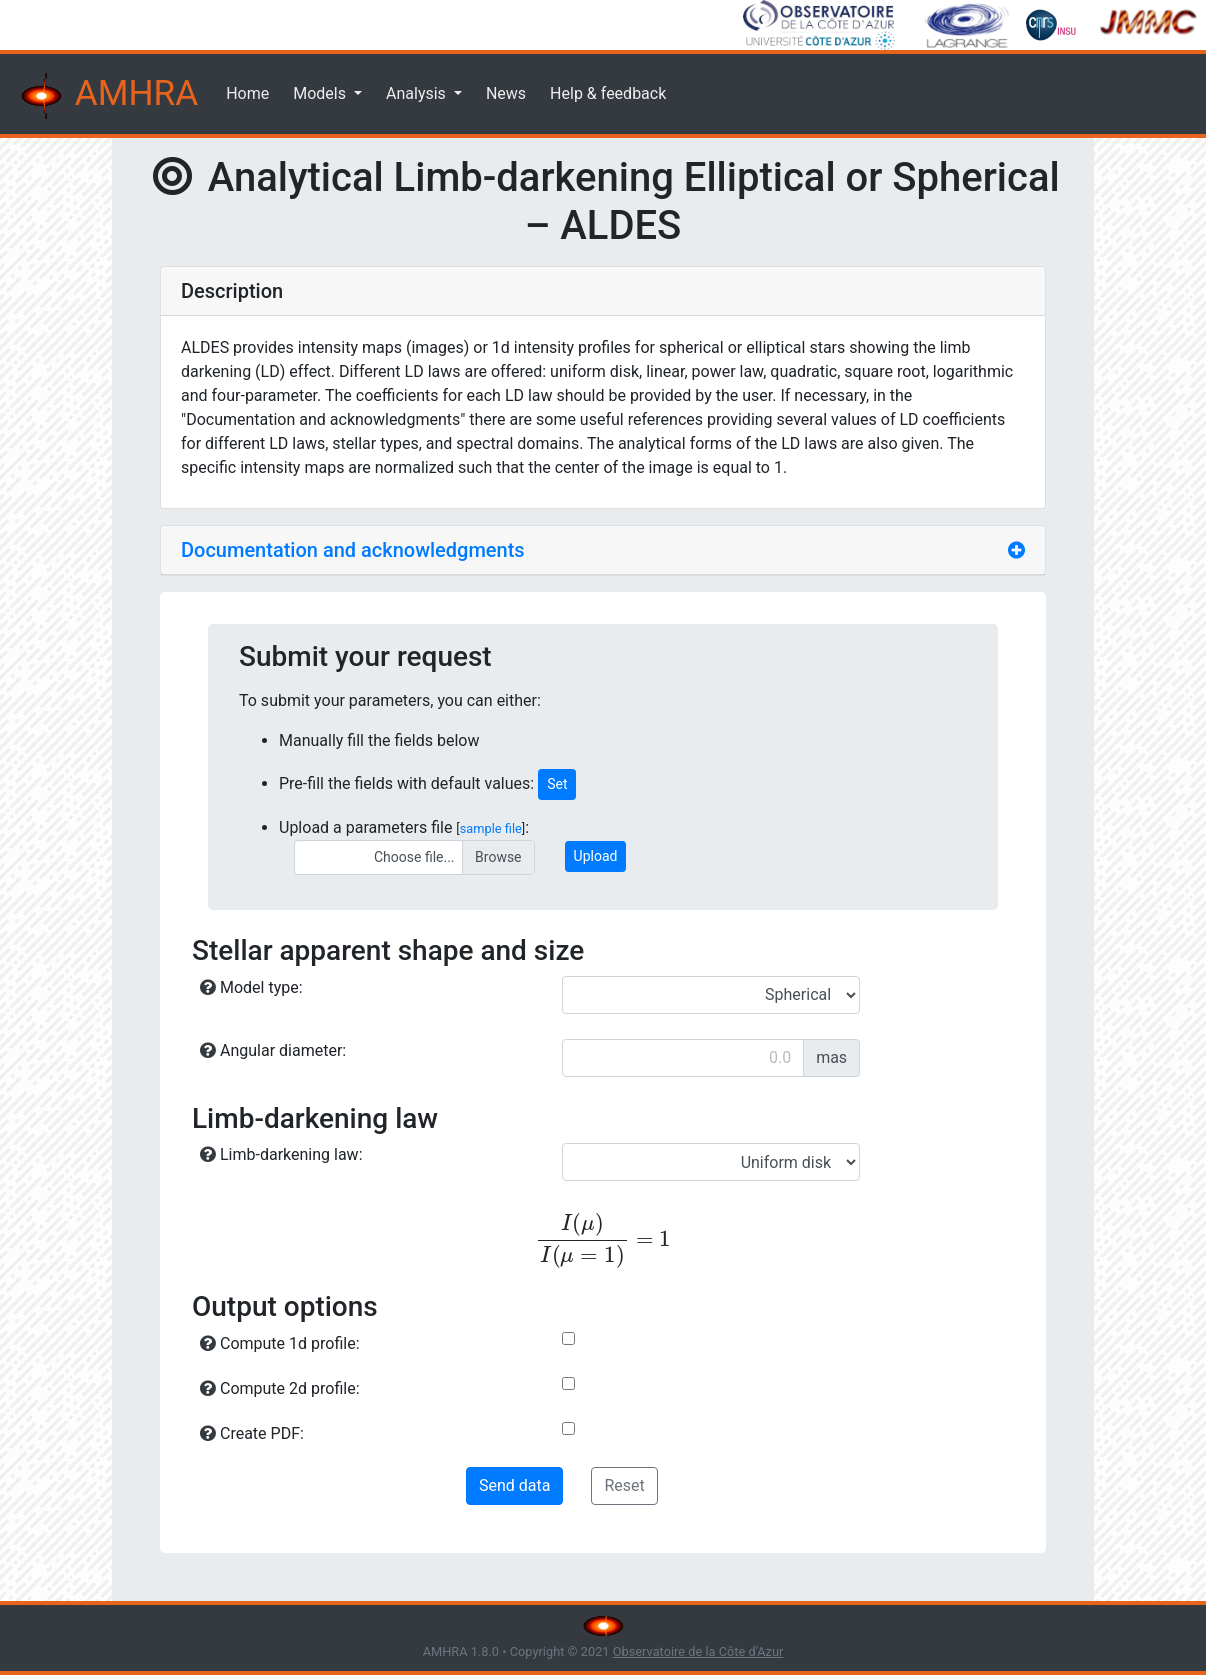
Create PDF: (252, 1433)
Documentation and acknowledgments (353, 550)
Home (247, 93)
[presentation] (603, 1240)
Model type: (251, 987)
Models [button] (321, 93)
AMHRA (107, 96)
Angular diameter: (273, 1050)
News (506, 93)
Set (557, 784)
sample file (491, 828)
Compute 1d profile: (280, 1343)
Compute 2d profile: (280, 1388)
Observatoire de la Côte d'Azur (698, 1651)
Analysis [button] (418, 93)
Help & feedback (608, 93)
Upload (596, 856)
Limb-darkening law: (281, 1154)
